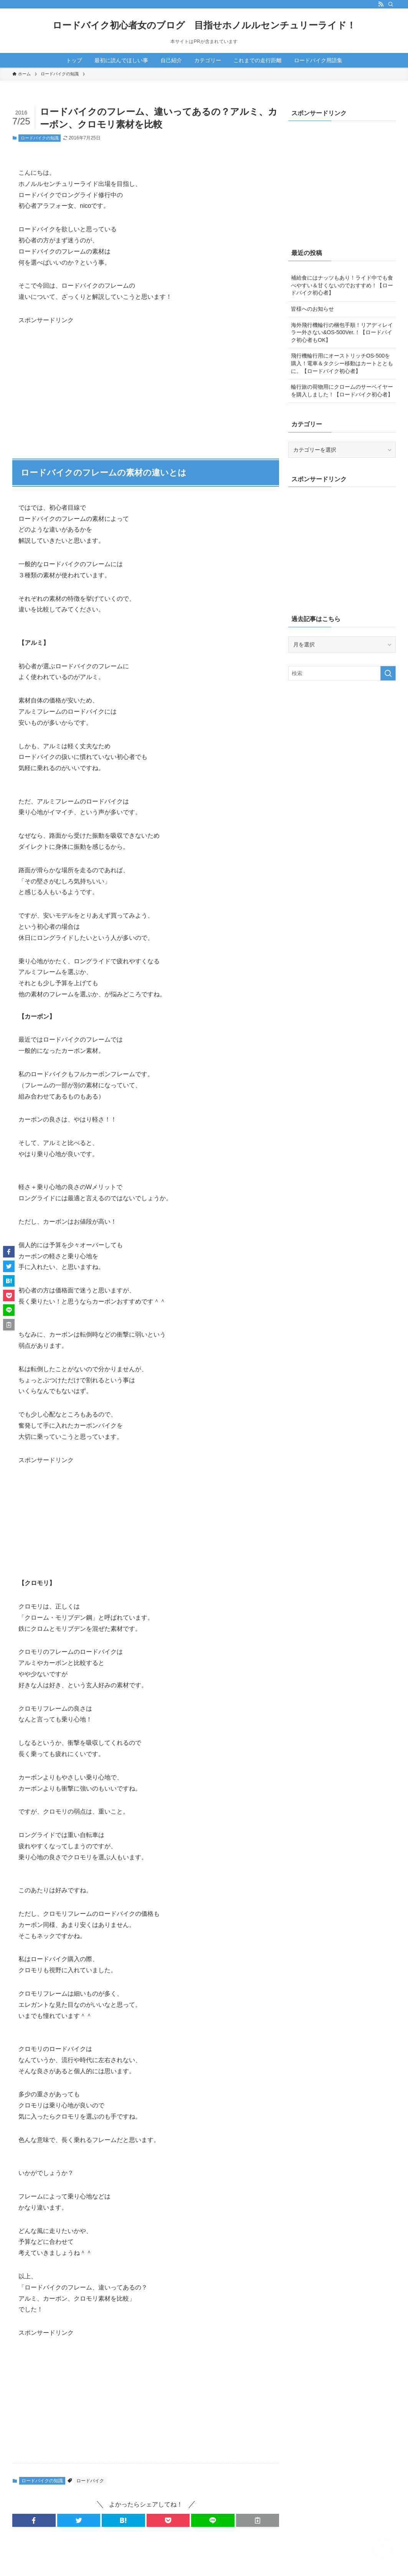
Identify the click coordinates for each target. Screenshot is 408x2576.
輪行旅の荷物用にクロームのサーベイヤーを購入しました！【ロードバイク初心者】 (342, 391)
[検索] (391, 4)
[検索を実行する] (388, 673)
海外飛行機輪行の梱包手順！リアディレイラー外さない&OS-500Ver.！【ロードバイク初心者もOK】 (342, 332)
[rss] (381, 4)
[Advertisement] (76, 374)
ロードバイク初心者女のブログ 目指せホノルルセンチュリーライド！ (204, 25)
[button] (34, 2520)
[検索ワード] (342, 673)
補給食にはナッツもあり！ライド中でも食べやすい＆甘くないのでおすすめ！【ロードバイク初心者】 (342, 285)
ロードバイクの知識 (40, 138)
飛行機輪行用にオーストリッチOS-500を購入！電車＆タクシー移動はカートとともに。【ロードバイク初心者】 (342, 363)
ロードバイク (90, 2480)
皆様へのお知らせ (312, 309)
